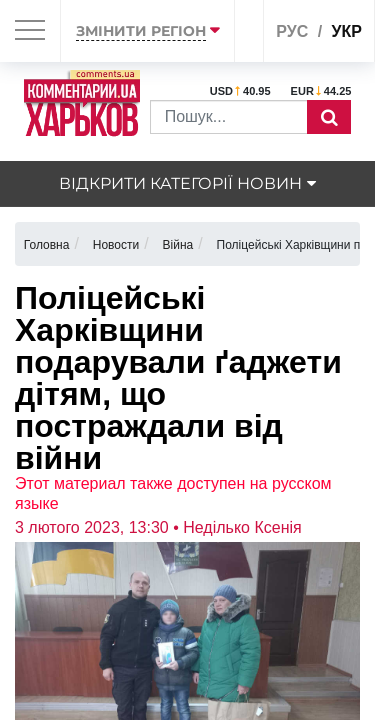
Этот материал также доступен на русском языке (173, 493)
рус (292, 31)
